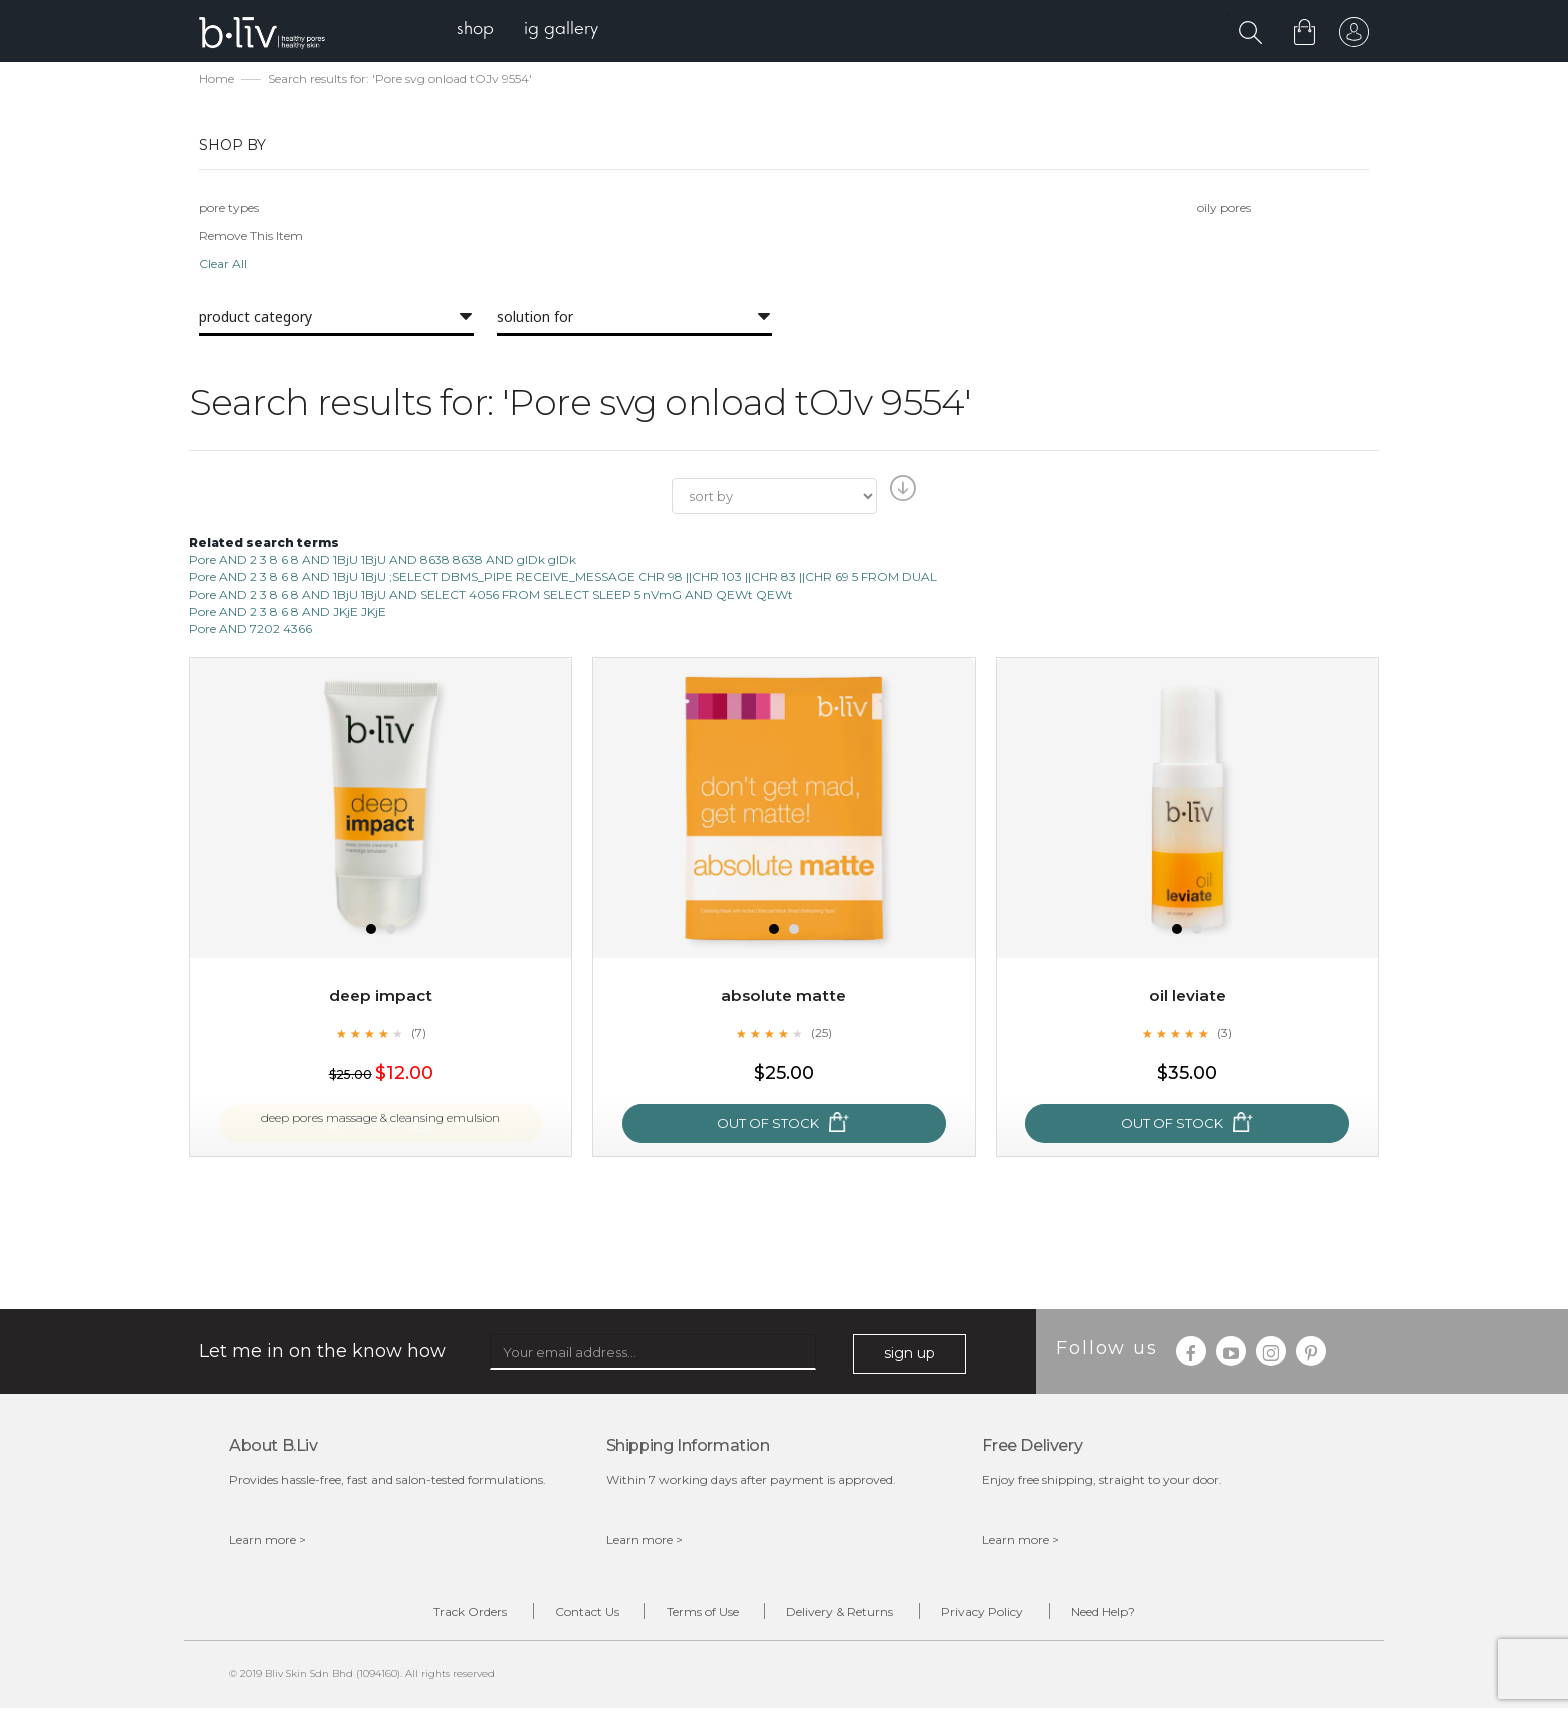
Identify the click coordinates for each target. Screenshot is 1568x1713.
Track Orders (432, 1615)
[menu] (534, 30)
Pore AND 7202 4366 (250, 630)
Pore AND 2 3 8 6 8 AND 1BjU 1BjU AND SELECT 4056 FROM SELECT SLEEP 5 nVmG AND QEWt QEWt (491, 596)
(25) (821, 1035)
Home (216, 80)
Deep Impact (381, 997)
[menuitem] (482, 30)
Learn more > (267, 1541)
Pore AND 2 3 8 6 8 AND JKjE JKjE (287, 613)
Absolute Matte (784, 997)
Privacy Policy (1005, 1615)
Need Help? (1141, 1615)
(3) (1225, 1035)
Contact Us (564, 1615)
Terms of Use (695, 1615)
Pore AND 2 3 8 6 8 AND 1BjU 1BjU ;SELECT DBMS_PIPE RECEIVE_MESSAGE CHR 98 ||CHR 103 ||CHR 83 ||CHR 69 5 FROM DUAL (563, 579)
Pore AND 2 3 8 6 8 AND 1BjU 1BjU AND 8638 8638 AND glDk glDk (382, 561)
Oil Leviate (1187, 997)
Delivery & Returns (847, 1615)
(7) (418, 1035)
